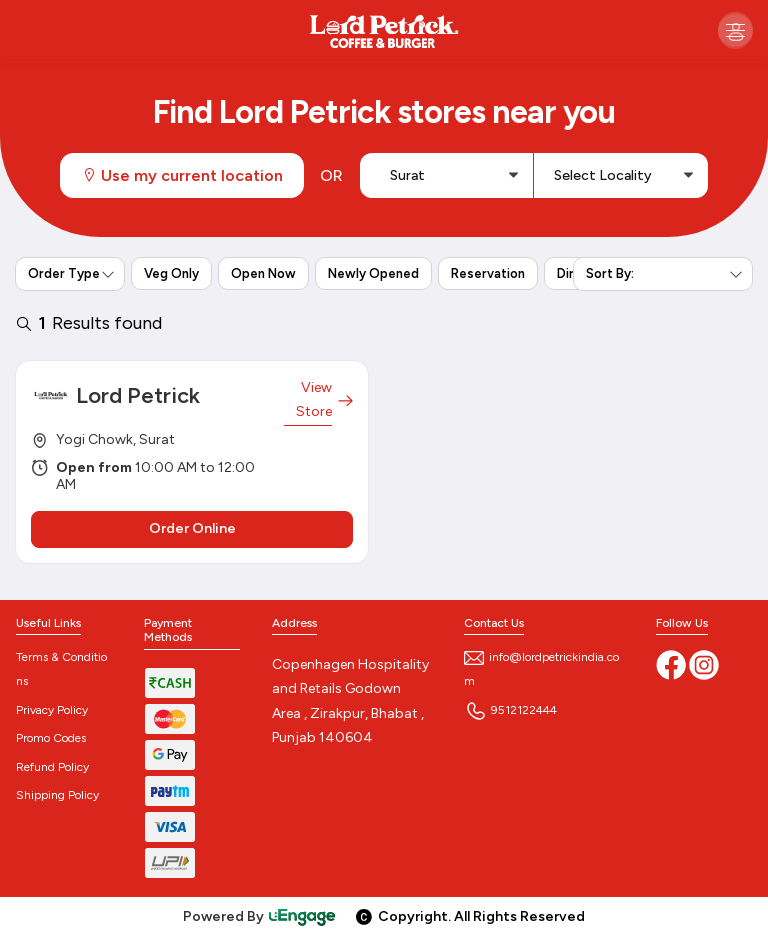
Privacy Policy (52, 710)
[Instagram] (704, 664)
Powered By (260, 916)
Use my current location (182, 175)
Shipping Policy (57, 795)
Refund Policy (52, 767)
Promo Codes (51, 738)
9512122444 (510, 710)
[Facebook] (672, 664)
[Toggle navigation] (735, 29)
